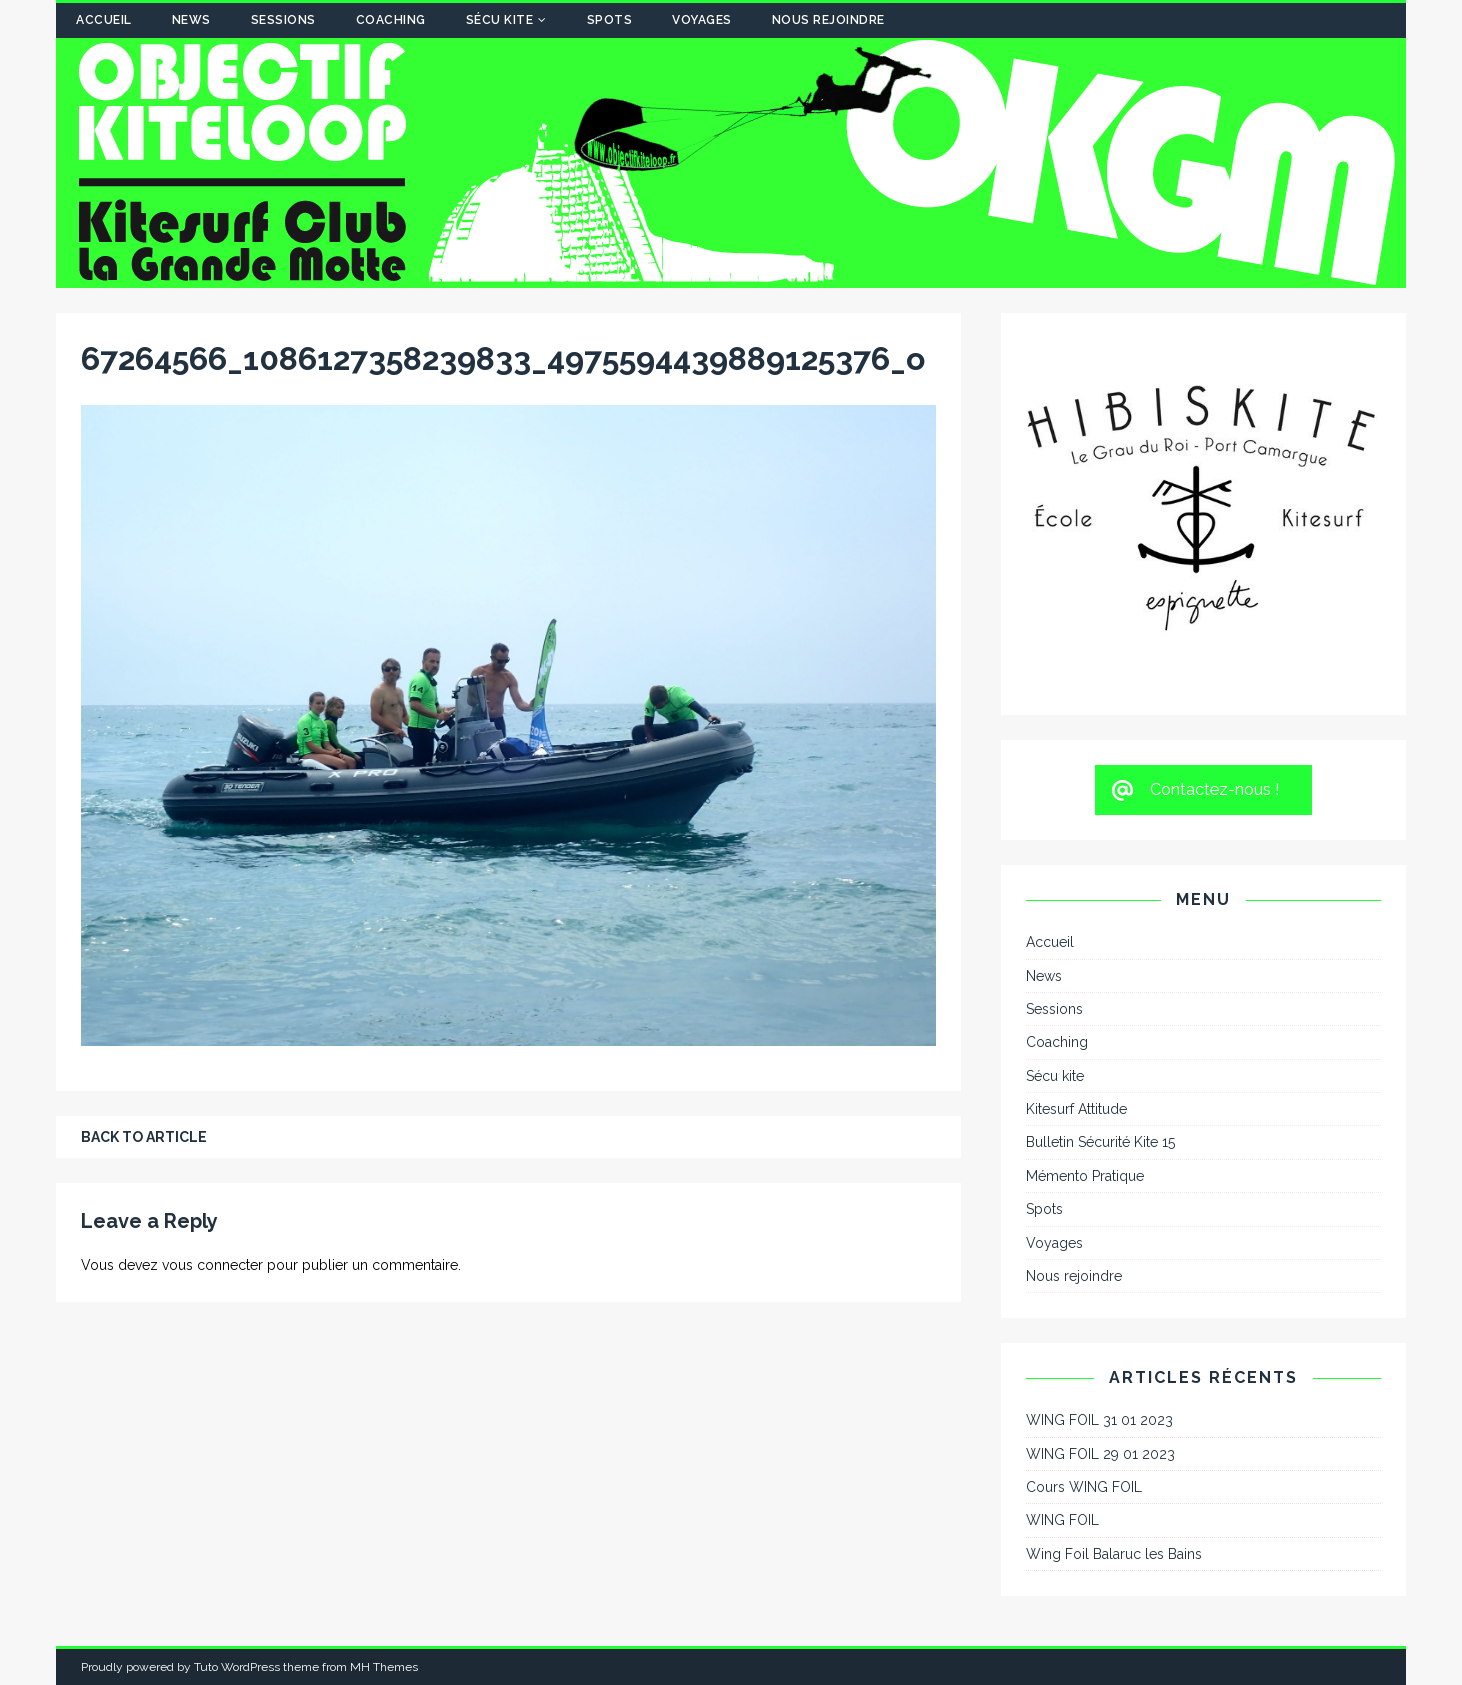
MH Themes (384, 1667)
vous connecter (212, 1265)
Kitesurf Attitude (1076, 1109)
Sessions (283, 20)
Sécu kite (500, 20)
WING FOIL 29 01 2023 (1100, 1454)
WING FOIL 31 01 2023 (1099, 1420)
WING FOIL (1062, 1520)
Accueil (104, 20)
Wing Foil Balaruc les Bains (1114, 1554)
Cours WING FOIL (1084, 1487)
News (191, 20)
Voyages (702, 20)
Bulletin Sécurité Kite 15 (1100, 1142)
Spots (610, 20)
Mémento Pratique (1085, 1176)
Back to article (144, 1137)
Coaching (391, 20)
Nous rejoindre (828, 20)
